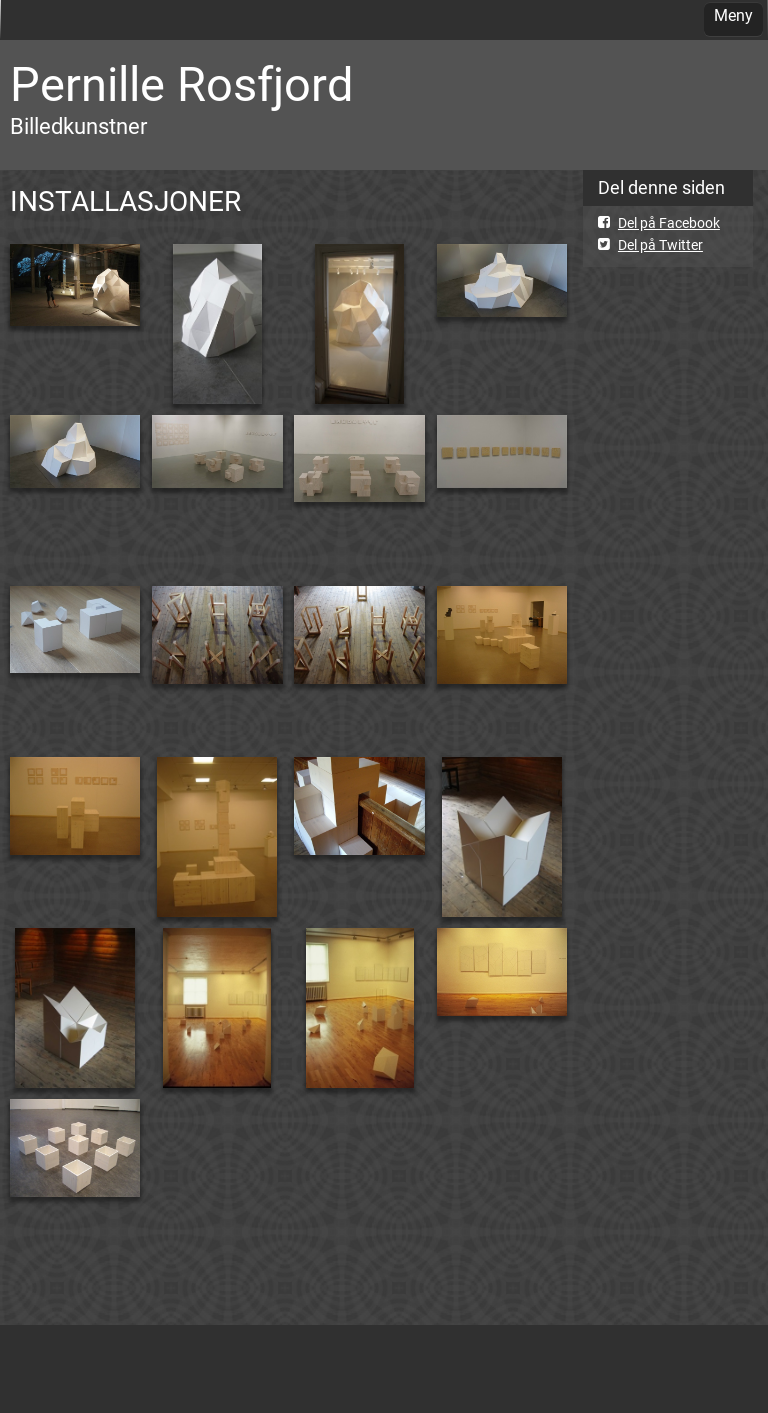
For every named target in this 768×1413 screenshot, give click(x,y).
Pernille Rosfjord (182, 84)
